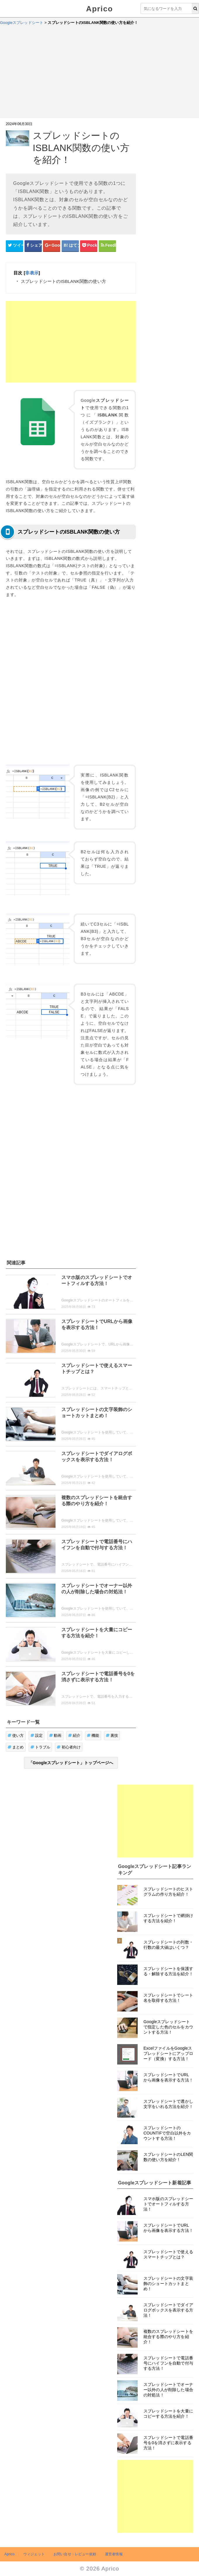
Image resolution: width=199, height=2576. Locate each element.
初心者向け (69, 1747)
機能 (93, 1735)
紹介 (74, 1735)
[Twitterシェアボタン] (14, 245)
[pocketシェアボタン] (88, 245)
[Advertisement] (99, 74)
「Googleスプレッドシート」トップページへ (71, 1762)
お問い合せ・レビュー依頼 (74, 2554)
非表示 (31, 272)
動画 (55, 1735)
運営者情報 (114, 2554)
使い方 (16, 1735)
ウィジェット (34, 2554)
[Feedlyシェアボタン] (107, 245)
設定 (36, 1735)
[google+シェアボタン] (51, 245)
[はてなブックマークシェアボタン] (70, 245)
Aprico (99, 8)
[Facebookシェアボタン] (33, 245)
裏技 (112, 1735)
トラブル (40, 1747)
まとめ (16, 1747)
